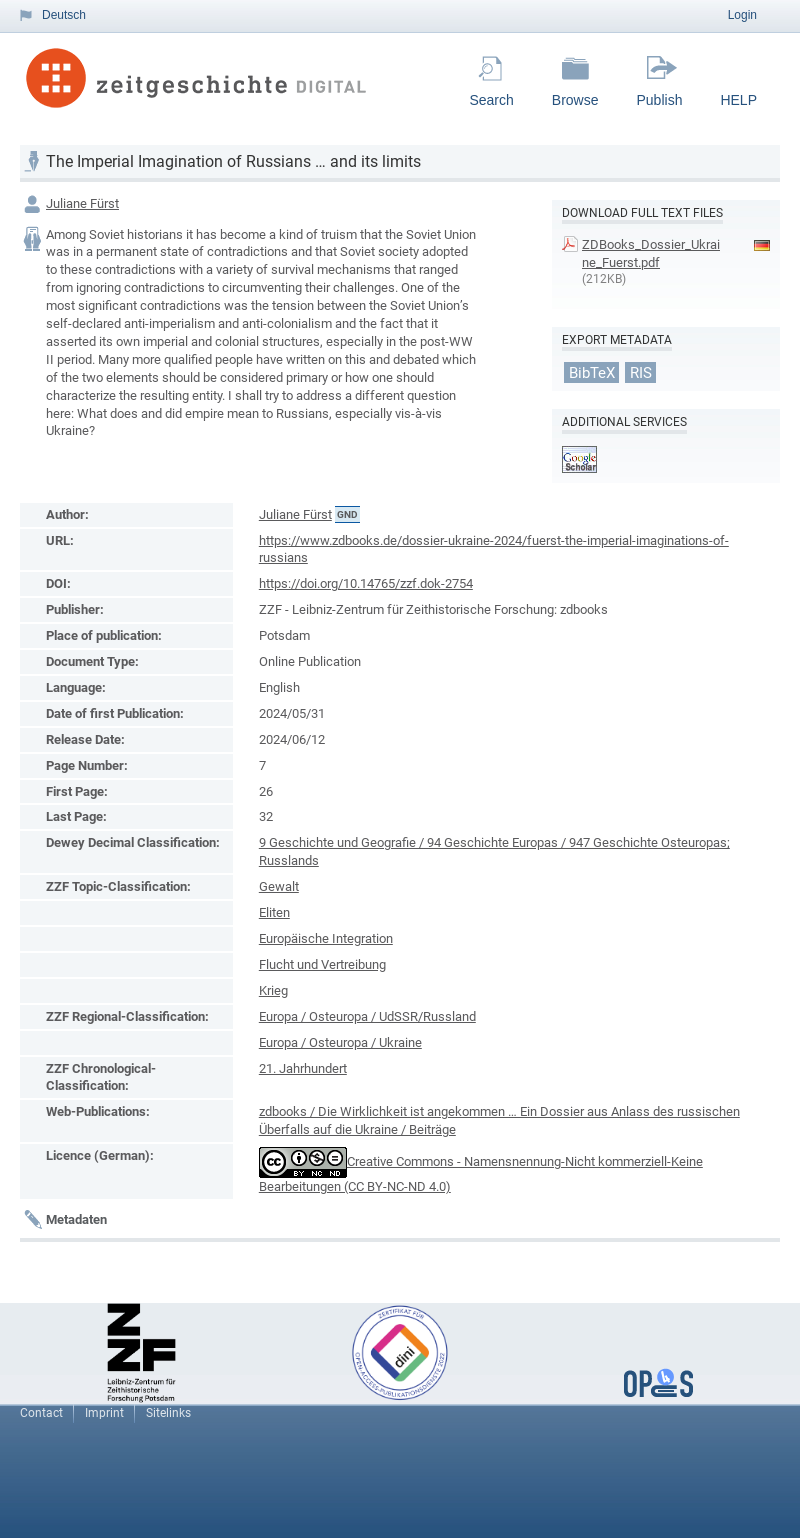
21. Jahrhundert (303, 1068)
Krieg (273, 990)
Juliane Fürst (82, 203)
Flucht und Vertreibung (322, 964)
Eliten (274, 912)
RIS (641, 372)
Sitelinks (168, 1413)
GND (347, 514)
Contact (41, 1413)
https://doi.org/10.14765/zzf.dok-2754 (366, 583)
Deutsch (64, 15)
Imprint (104, 1413)
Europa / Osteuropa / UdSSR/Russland (367, 1016)
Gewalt (279, 886)
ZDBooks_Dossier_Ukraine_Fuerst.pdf (651, 253)
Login (742, 15)
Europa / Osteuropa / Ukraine (340, 1042)
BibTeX (592, 372)
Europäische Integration (326, 938)
